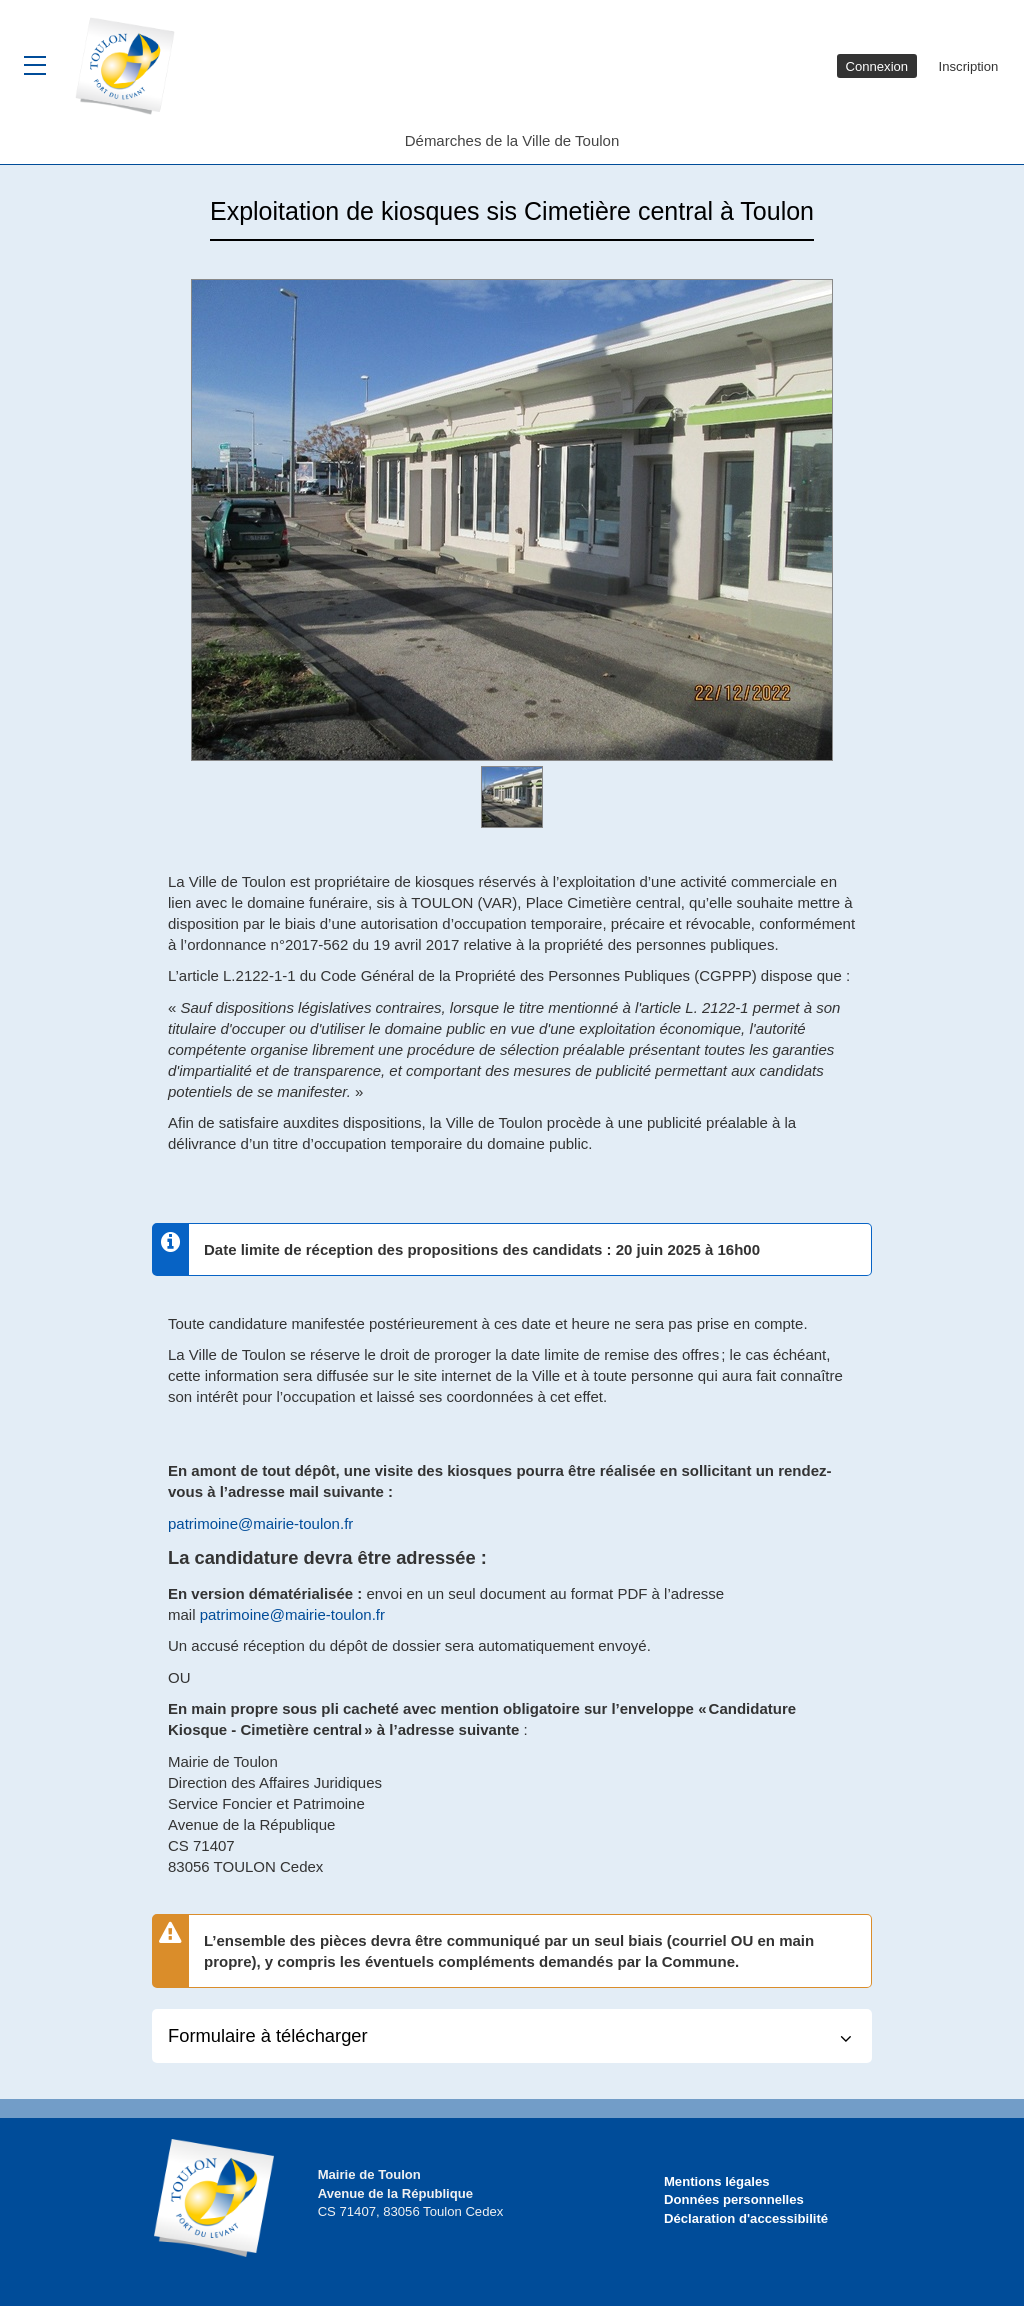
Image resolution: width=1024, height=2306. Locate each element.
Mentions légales (717, 2181)
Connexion (876, 66)
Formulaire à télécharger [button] (268, 2035)
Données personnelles (734, 2199)
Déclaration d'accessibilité (746, 2218)
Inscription (969, 66)
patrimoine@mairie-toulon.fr (260, 1523)
